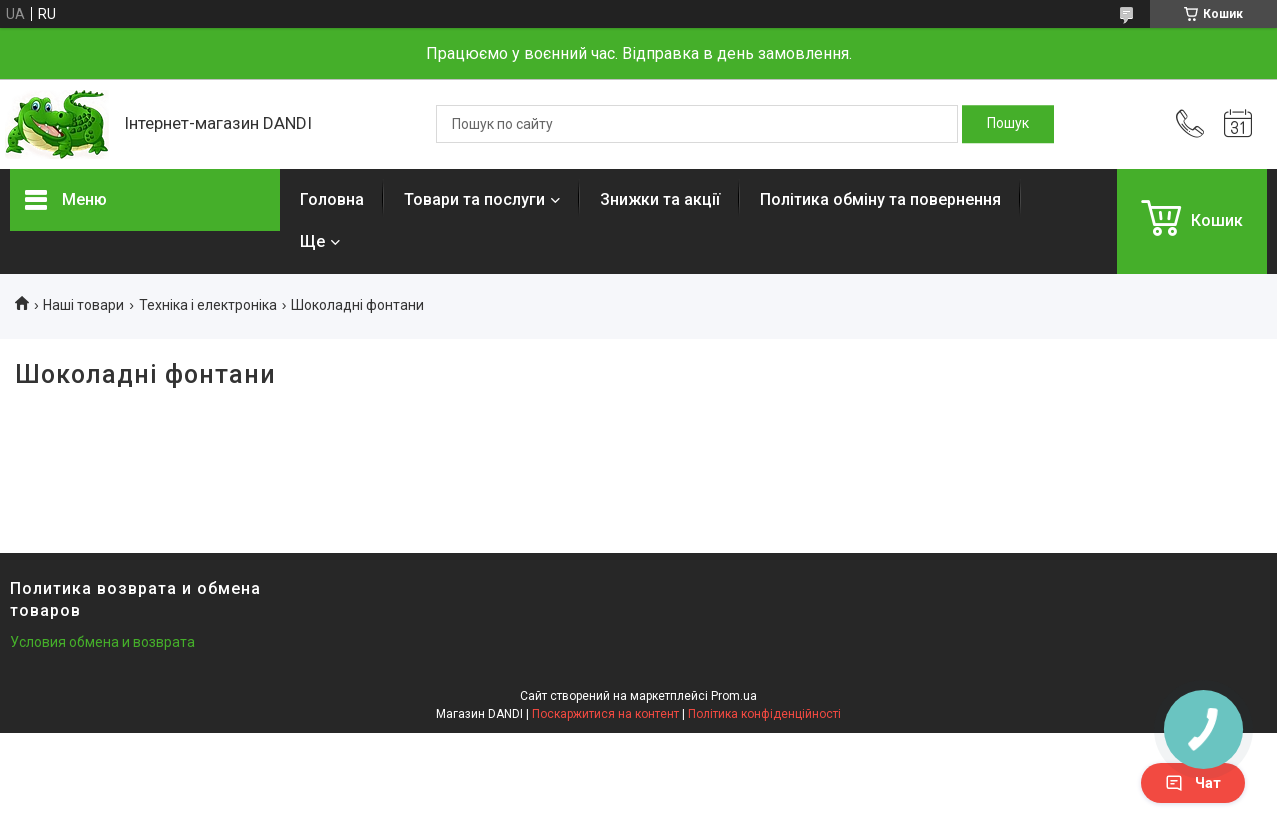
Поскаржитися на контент (605, 714)
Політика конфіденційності (764, 714)
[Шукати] (1008, 124)
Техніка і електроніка (208, 305)
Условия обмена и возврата (102, 642)
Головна (332, 199)
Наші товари (83, 305)
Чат (1193, 783)
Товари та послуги (474, 199)
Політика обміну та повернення (880, 199)
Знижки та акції (660, 199)
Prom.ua (734, 696)
